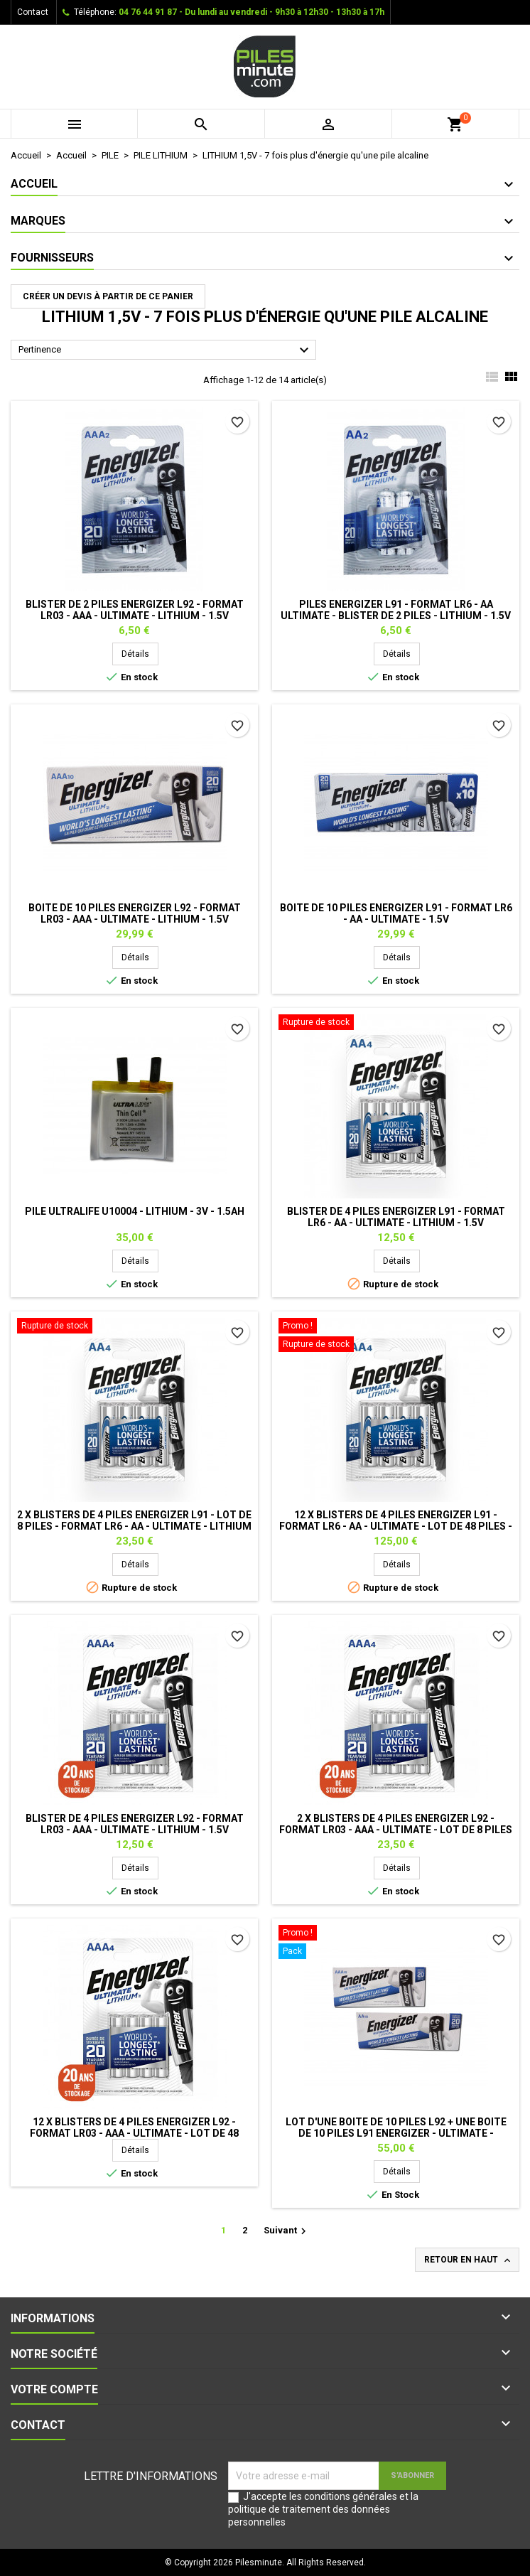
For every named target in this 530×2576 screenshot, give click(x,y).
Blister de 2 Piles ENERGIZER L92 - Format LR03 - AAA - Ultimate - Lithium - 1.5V (135, 610)
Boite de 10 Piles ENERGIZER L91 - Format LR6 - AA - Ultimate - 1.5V (396, 913)
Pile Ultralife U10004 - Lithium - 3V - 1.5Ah (134, 1211)
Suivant (287, 2231)
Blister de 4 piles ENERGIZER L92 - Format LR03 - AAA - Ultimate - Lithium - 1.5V (135, 1824)
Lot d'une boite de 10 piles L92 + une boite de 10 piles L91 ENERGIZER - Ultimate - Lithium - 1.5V (396, 2133)
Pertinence (165, 350)
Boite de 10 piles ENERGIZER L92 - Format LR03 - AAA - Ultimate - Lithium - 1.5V (134, 913)
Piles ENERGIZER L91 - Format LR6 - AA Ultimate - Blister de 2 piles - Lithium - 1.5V (396, 610)
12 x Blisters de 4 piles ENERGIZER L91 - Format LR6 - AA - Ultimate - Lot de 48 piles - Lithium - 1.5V (395, 1526)
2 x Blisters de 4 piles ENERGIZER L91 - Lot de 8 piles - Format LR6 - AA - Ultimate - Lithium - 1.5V (134, 1526)
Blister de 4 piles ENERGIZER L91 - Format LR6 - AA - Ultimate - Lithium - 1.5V (396, 1217)
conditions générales (350, 2496)
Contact (32, 12)
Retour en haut (468, 2260)
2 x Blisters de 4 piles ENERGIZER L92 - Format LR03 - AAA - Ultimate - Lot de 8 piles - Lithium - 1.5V (395, 1830)
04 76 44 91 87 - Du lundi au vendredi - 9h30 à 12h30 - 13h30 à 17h (251, 12)
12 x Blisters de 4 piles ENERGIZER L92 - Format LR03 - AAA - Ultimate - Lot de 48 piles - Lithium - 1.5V (134, 2133)
